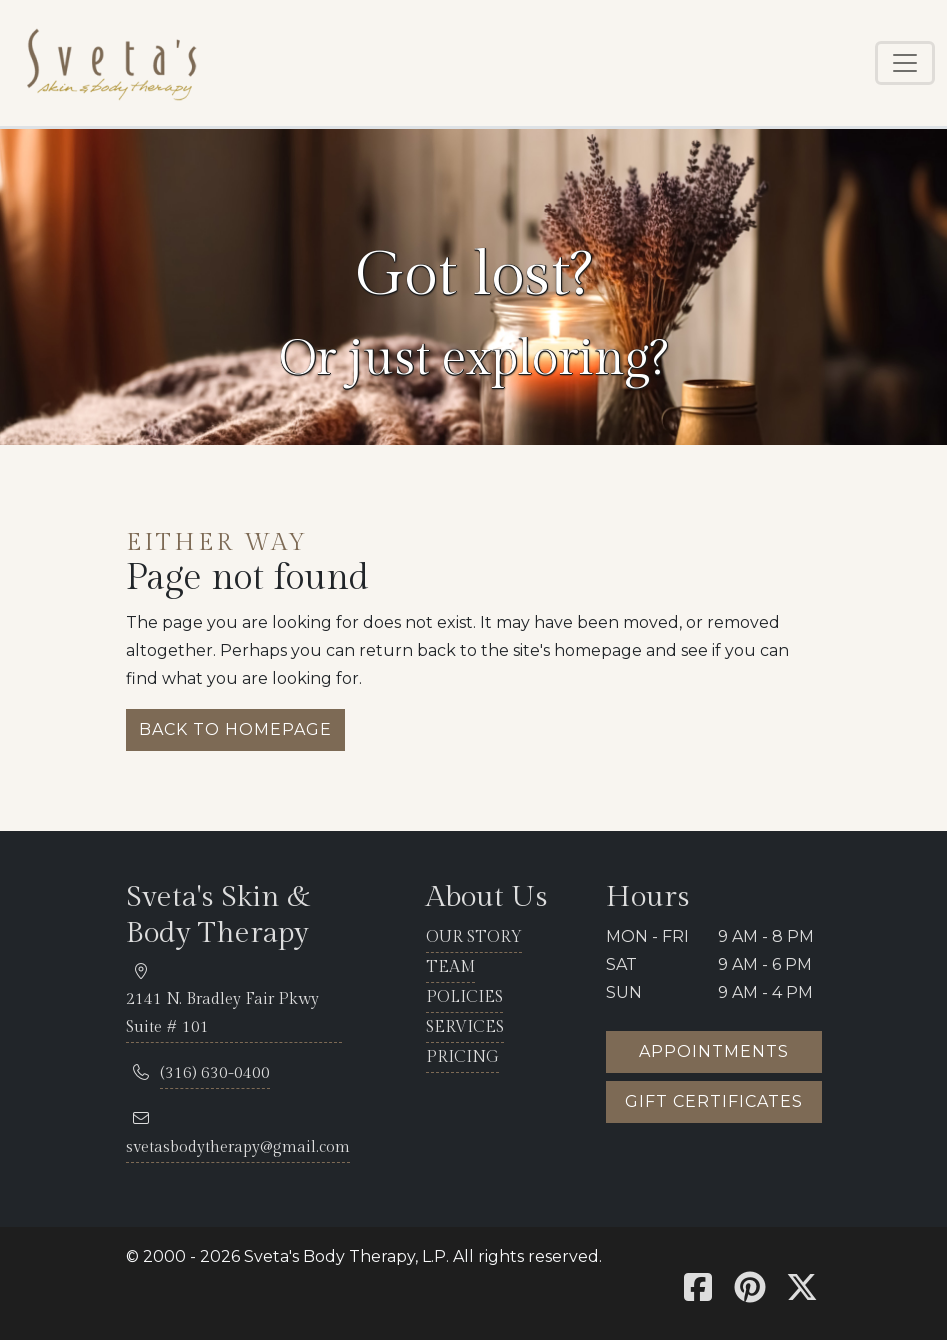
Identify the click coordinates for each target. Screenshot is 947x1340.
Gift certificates (714, 1101)
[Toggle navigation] (905, 63)
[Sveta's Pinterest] (750, 1293)
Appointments (714, 1051)
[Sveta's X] (802, 1293)
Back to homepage (235, 729)
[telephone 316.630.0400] (215, 1074)
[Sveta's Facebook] (698, 1293)
